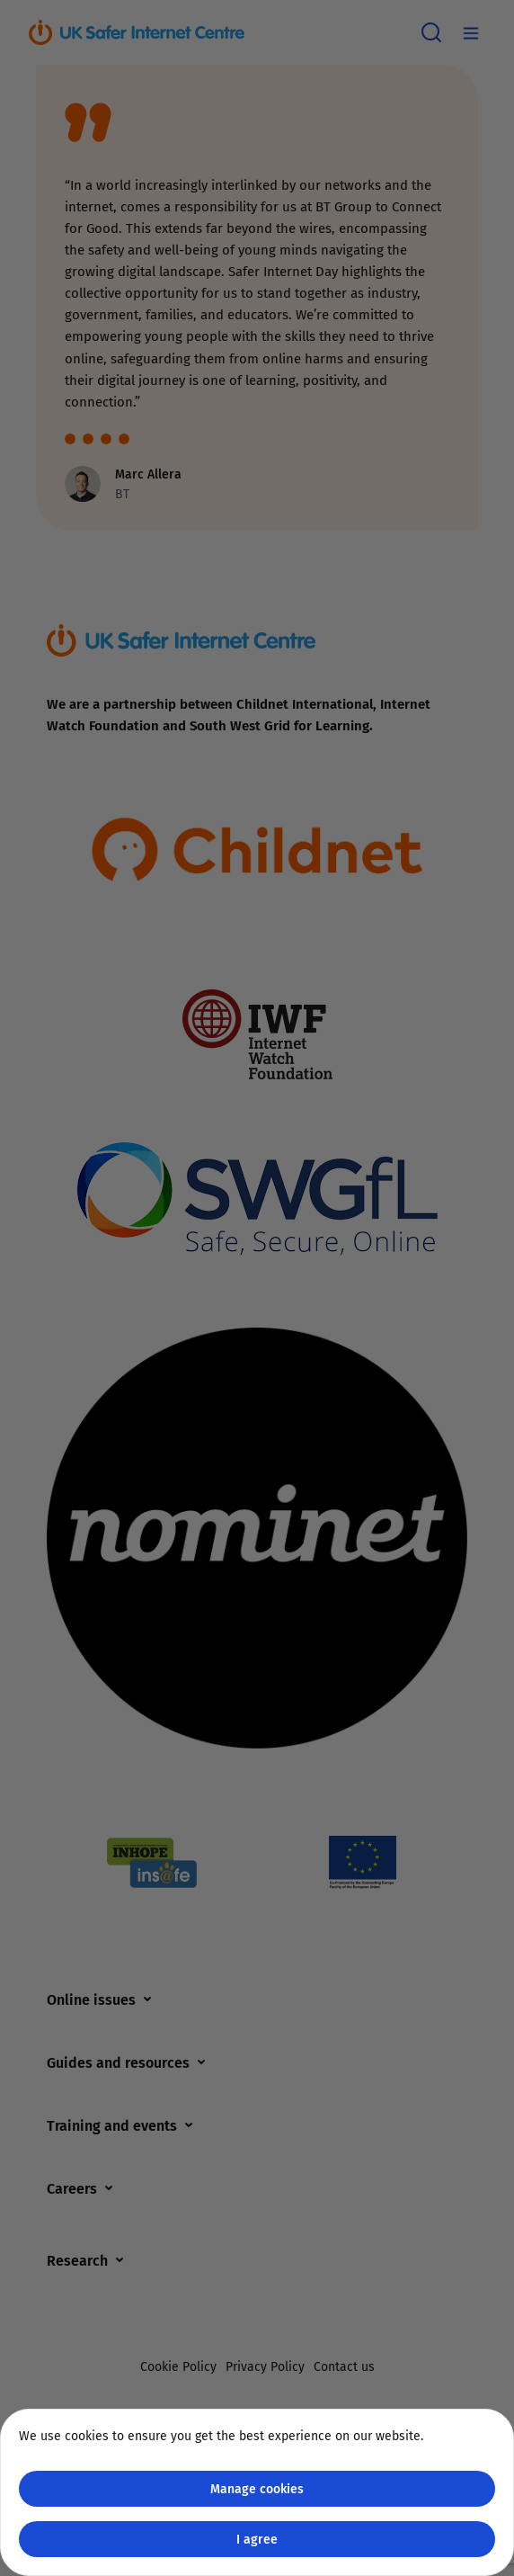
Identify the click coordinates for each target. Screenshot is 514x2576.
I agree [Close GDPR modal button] (257, 2538)
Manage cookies (257, 2488)
